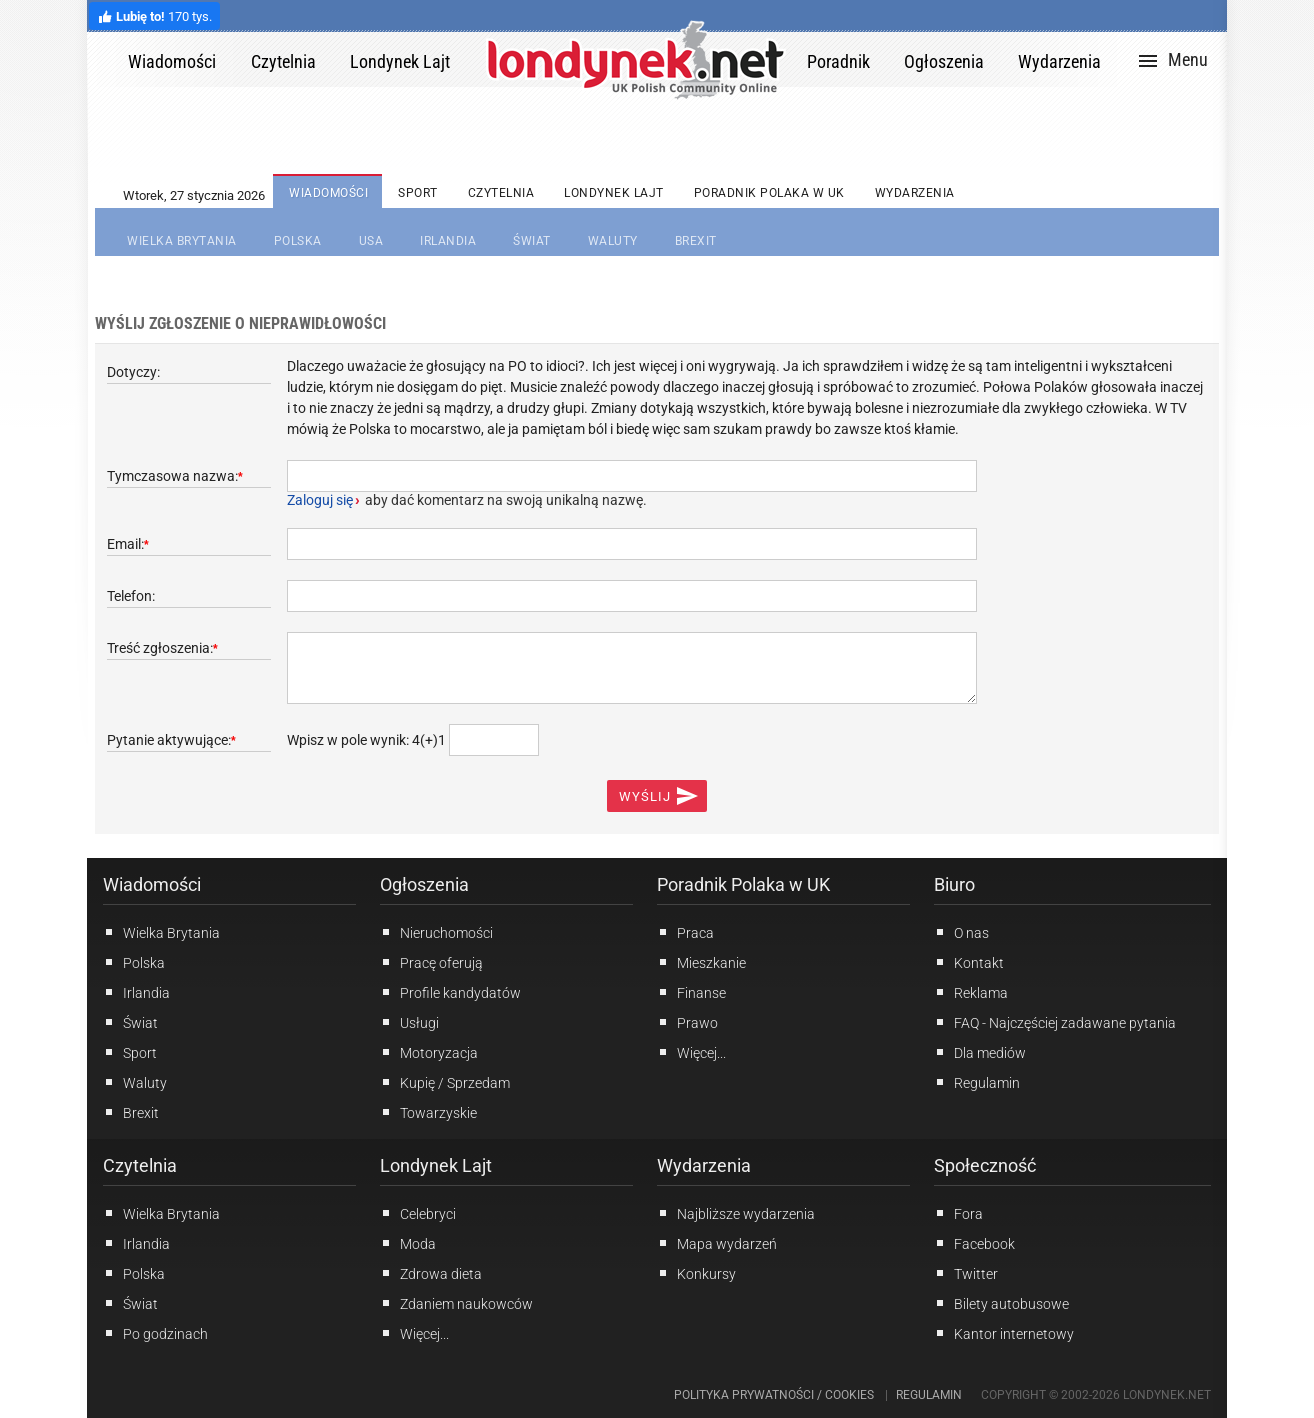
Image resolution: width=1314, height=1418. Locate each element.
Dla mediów (980, 1052)
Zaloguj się (320, 500)
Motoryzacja (429, 1052)
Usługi (409, 1022)
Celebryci (418, 1213)
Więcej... (414, 1333)
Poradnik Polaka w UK (743, 884)
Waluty (135, 1082)
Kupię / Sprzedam (445, 1082)
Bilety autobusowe (1001, 1303)
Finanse (691, 992)
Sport (130, 1052)
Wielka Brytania (161, 932)
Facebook (974, 1243)
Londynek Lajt (436, 1165)
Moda (408, 1243)
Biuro (954, 884)
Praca (685, 932)
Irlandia (136, 992)
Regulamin (977, 1082)
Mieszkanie (701, 962)
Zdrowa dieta (431, 1273)
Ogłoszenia (424, 884)
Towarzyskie (428, 1112)
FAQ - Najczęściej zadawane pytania (1055, 1022)
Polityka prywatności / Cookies (774, 1395)
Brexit (131, 1112)
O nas (961, 932)
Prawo (687, 1022)
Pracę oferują (431, 962)
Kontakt (969, 962)
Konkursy (696, 1273)
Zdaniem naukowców (456, 1303)
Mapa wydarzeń (717, 1243)
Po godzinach (155, 1333)
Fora (958, 1213)
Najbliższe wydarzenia (736, 1213)
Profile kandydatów (450, 992)
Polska (134, 962)
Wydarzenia (704, 1165)
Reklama (971, 992)
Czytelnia (140, 1165)
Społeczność (985, 1165)
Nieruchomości (436, 932)
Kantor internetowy (1004, 1333)
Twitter (966, 1273)
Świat (130, 1022)
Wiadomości (152, 884)
